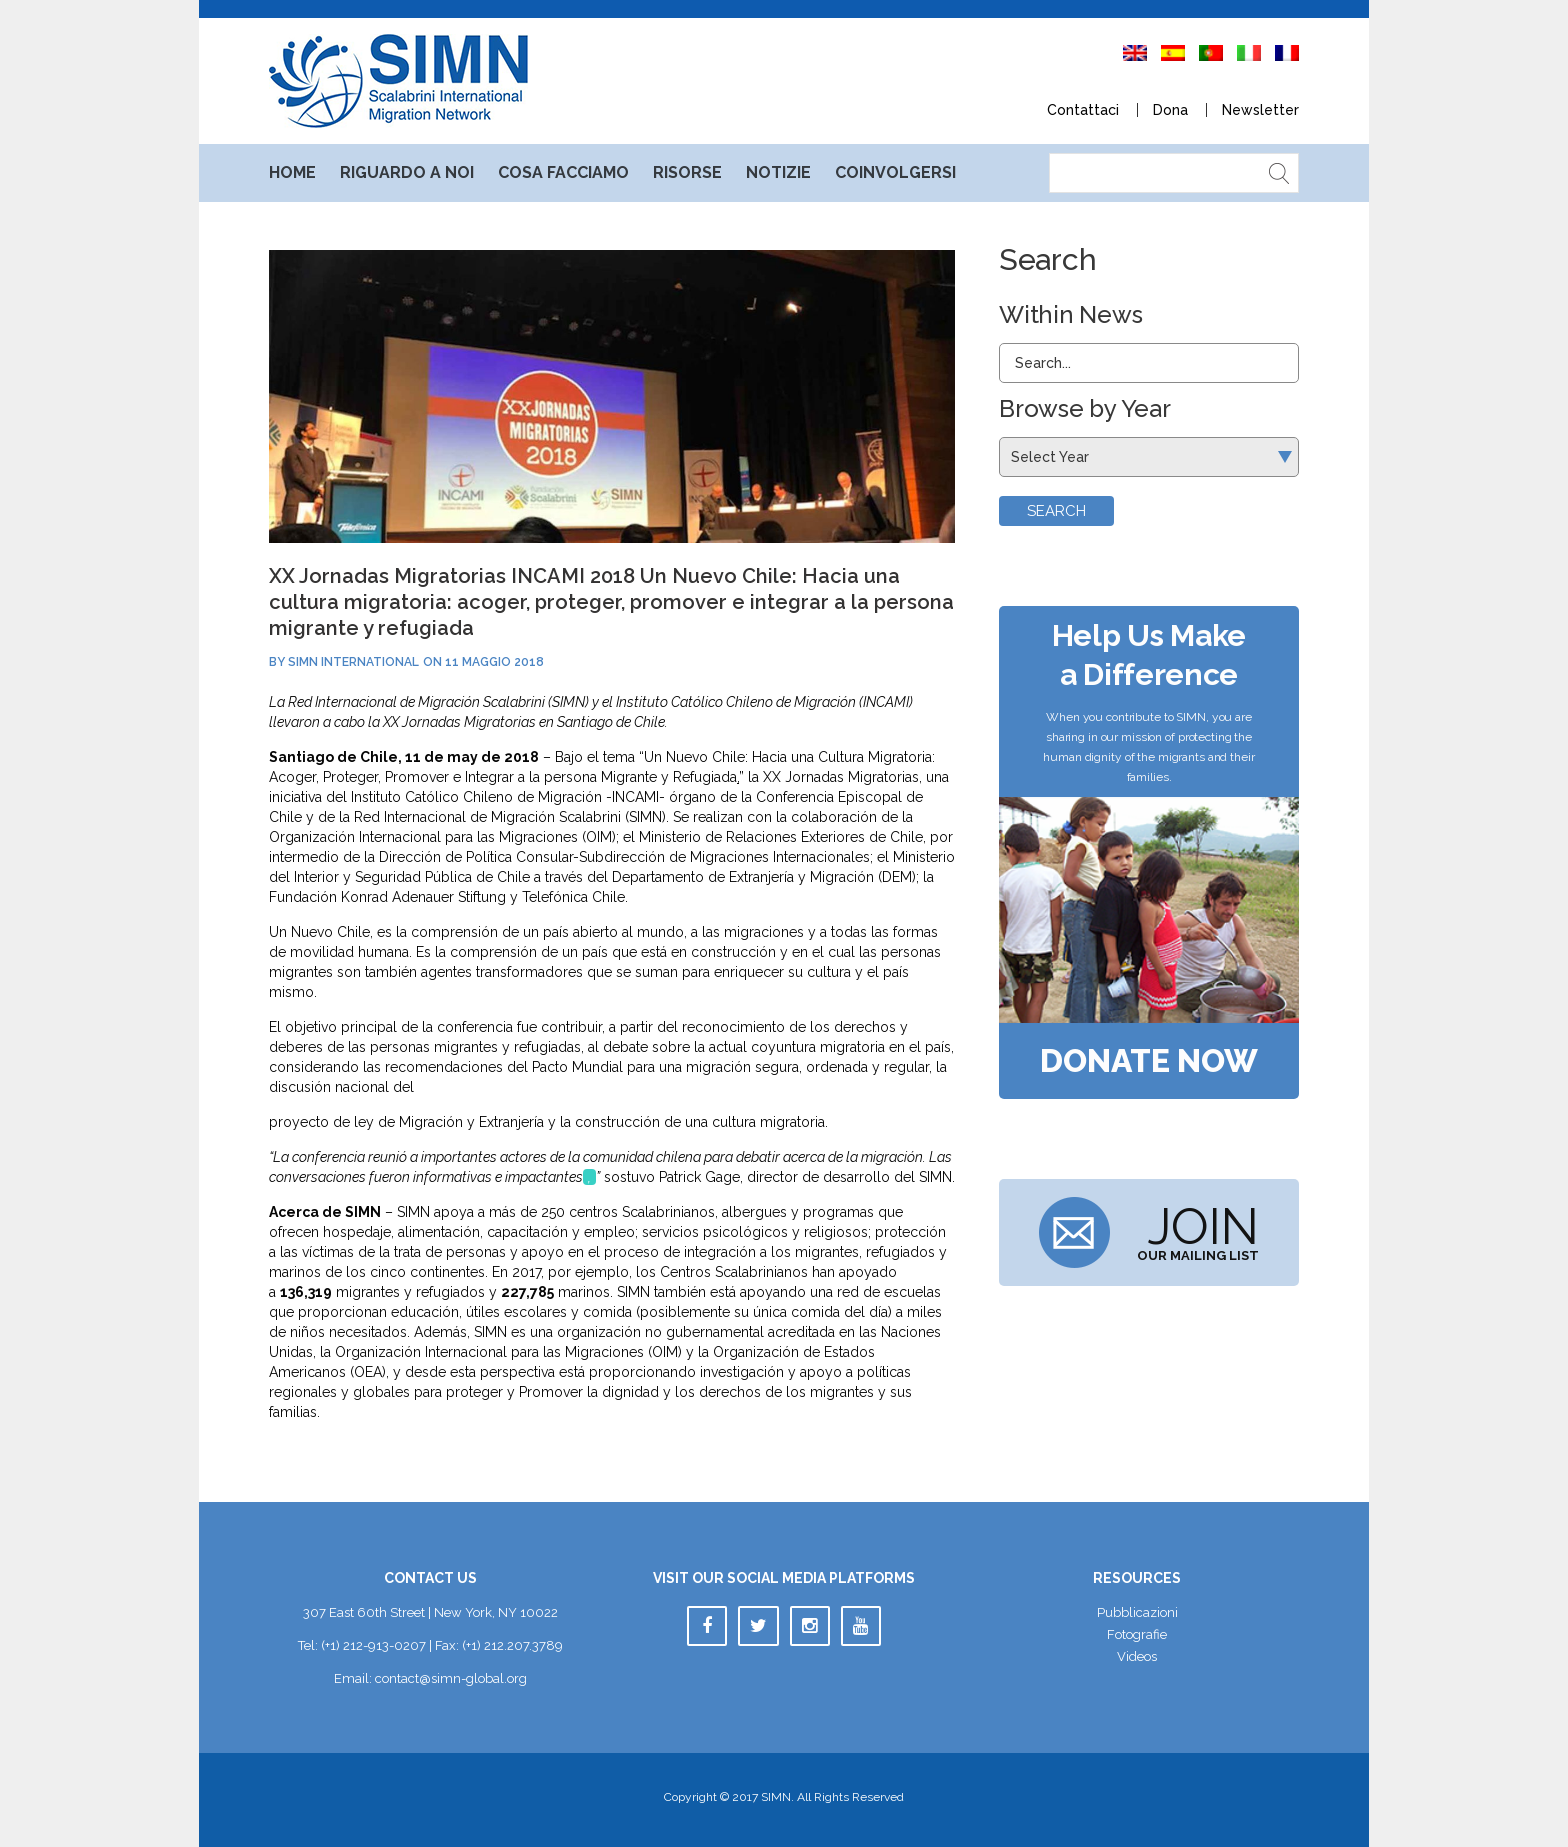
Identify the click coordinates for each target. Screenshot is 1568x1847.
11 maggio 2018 (494, 662)
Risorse (687, 172)
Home (292, 172)
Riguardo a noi (407, 172)
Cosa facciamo (563, 172)
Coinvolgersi (895, 172)
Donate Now (1149, 1061)
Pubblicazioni (1137, 1612)
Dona (1170, 110)
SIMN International (353, 662)
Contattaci (1083, 110)
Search (1056, 511)
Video (1137, 1656)
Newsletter (1260, 110)
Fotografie (1137, 1634)
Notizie (778, 172)
